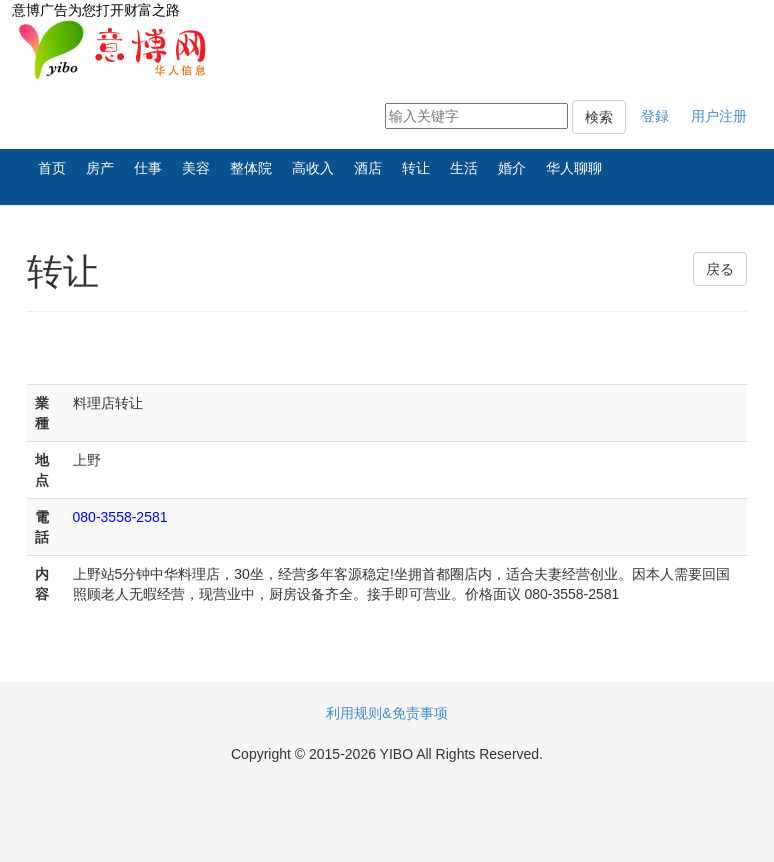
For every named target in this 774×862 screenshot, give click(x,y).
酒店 (368, 168)
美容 (196, 168)
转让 (416, 168)
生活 (464, 168)
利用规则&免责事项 (386, 713)
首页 (52, 168)
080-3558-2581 (120, 517)
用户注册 (719, 116)
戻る (720, 269)
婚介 (512, 168)
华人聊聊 (574, 168)
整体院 (251, 168)
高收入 (313, 168)
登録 (655, 116)
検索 (599, 117)
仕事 (148, 168)
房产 (100, 168)
